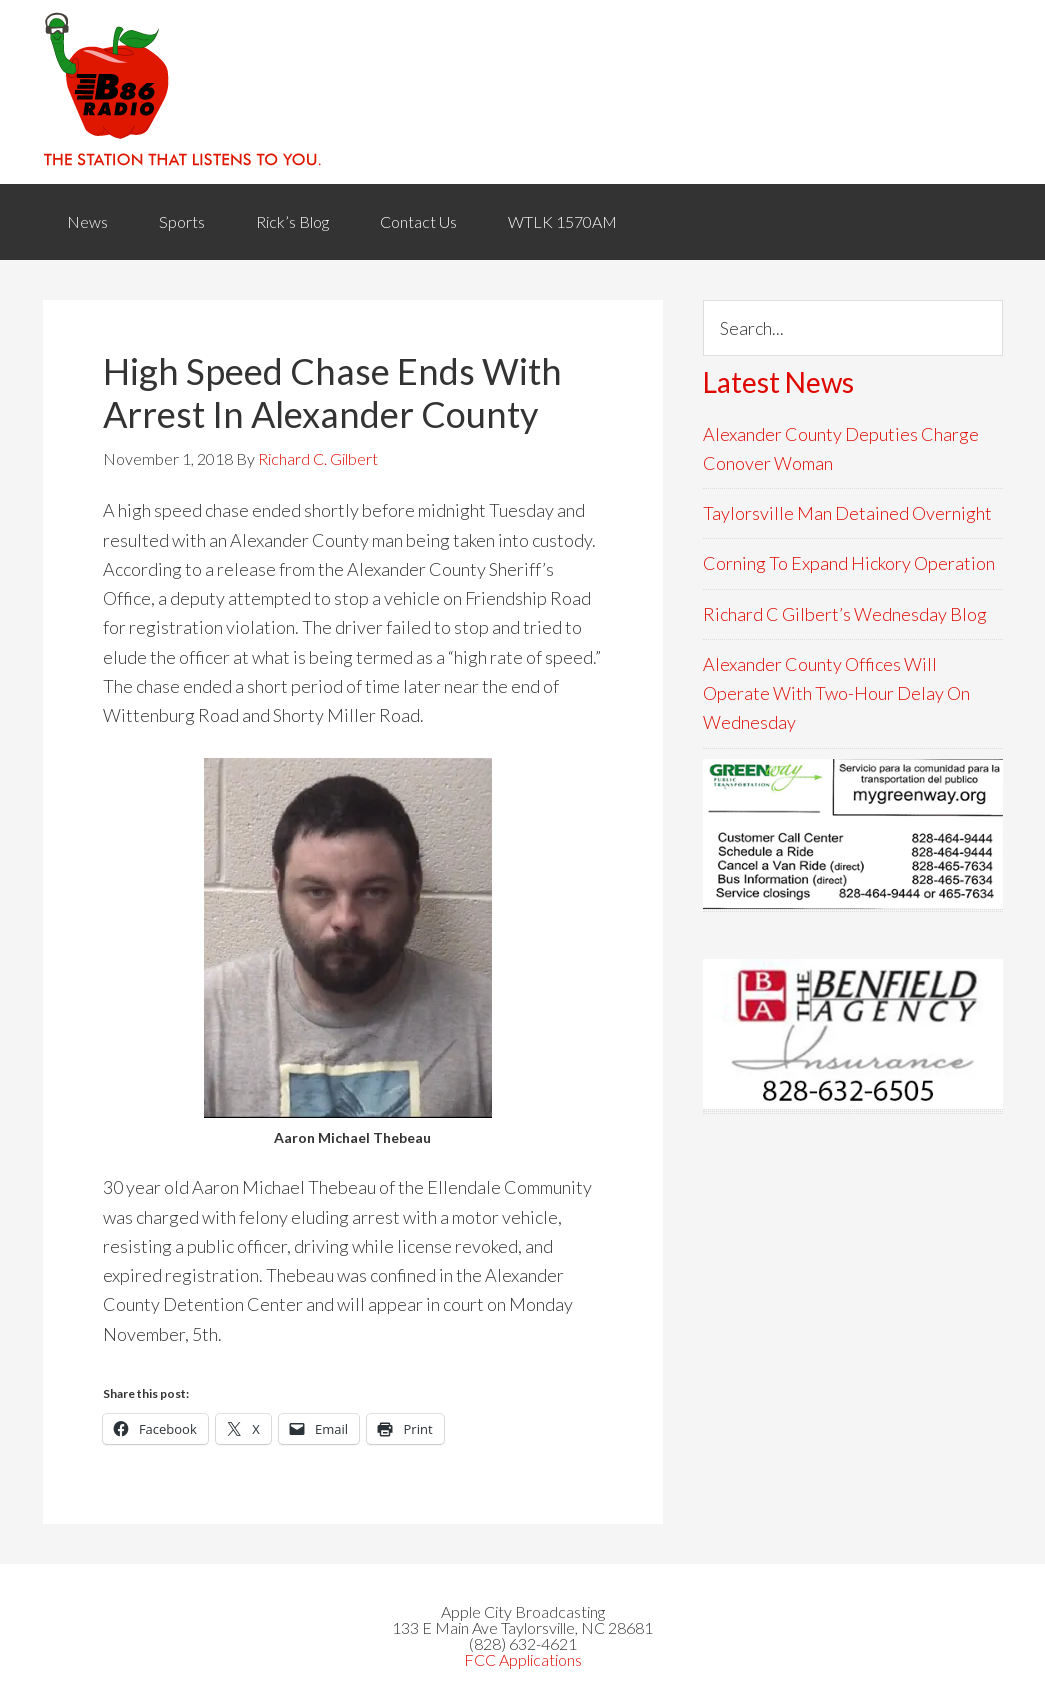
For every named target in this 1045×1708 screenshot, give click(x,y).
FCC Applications (523, 1659)
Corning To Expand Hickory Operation (849, 563)
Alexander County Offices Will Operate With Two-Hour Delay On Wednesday (836, 693)
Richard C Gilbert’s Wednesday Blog (845, 614)
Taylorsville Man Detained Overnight (847, 513)
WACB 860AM (523, 92)
